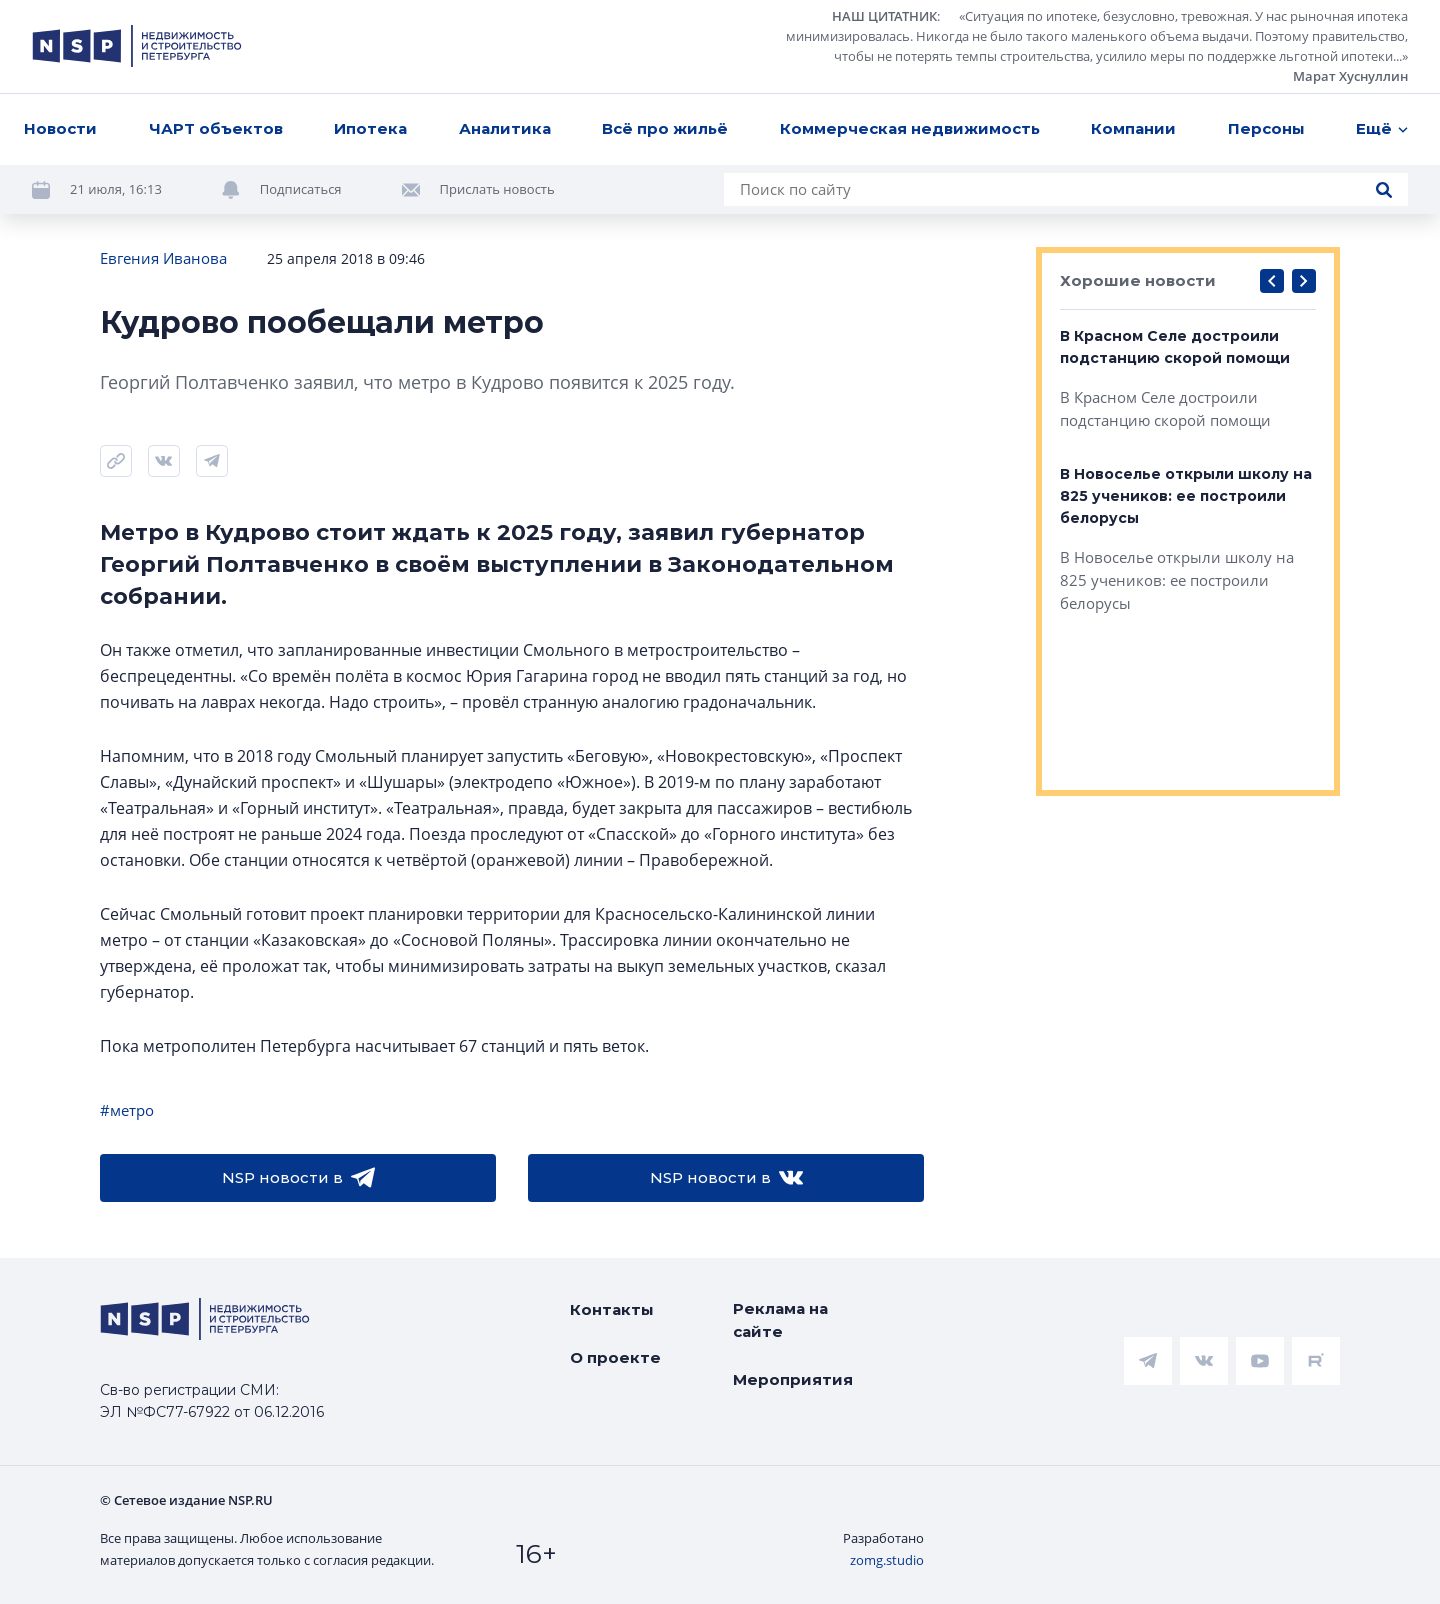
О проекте (615, 1357)
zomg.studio (887, 1560)
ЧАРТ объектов (216, 128)
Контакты (612, 1309)
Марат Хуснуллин (1350, 76)
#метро (127, 1110)
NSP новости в (298, 1178)
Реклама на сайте (780, 1320)
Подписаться (301, 189)
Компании (1133, 128)
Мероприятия (793, 1379)
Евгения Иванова (163, 258)
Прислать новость (497, 189)
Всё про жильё (665, 128)
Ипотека (370, 128)
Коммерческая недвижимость (910, 128)
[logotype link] (137, 46)
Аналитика (505, 128)
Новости (60, 128)
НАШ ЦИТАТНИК (884, 16)
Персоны (1266, 128)
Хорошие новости (1138, 280)
